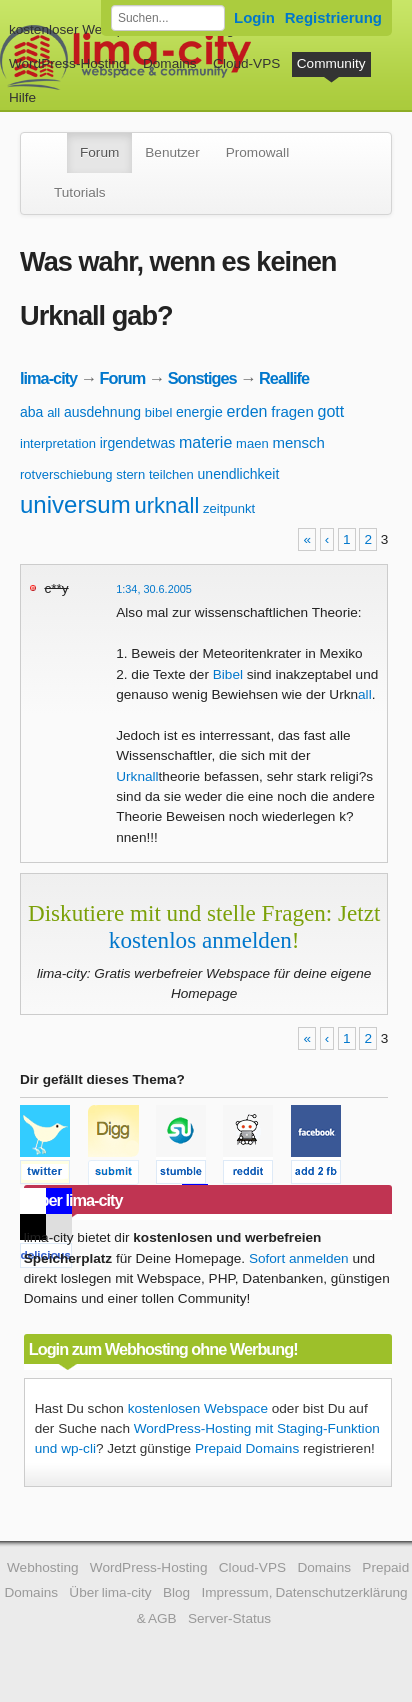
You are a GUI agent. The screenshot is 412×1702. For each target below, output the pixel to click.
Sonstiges (202, 378)
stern (130, 474)
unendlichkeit (239, 474)
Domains (170, 63)
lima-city (48, 378)
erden (247, 411)
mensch (298, 442)
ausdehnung (102, 412)
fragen (292, 411)
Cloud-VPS (246, 63)
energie (199, 412)
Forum (99, 152)
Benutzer (172, 152)
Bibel (228, 674)
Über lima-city (110, 1592)
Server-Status (229, 1618)
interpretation (58, 443)
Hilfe (22, 97)
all (53, 412)
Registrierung (333, 17)
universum (75, 504)
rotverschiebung (66, 474)
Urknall (137, 776)
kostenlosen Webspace (198, 1408)
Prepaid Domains (247, 1448)
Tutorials (80, 192)
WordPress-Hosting (68, 63)
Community (331, 63)
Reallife (284, 378)
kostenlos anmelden (200, 940)
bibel (158, 412)
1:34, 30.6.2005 (154, 589)
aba (31, 412)
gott (331, 411)
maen (252, 443)
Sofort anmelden (299, 1258)
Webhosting (43, 1567)
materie (205, 442)
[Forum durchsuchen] (168, 18)
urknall (167, 505)
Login (254, 17)
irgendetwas (138, 443)
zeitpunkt (229, 508)
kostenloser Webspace (77, 29)
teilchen (171, 474)
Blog (176, 1592)
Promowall (257, 152)
